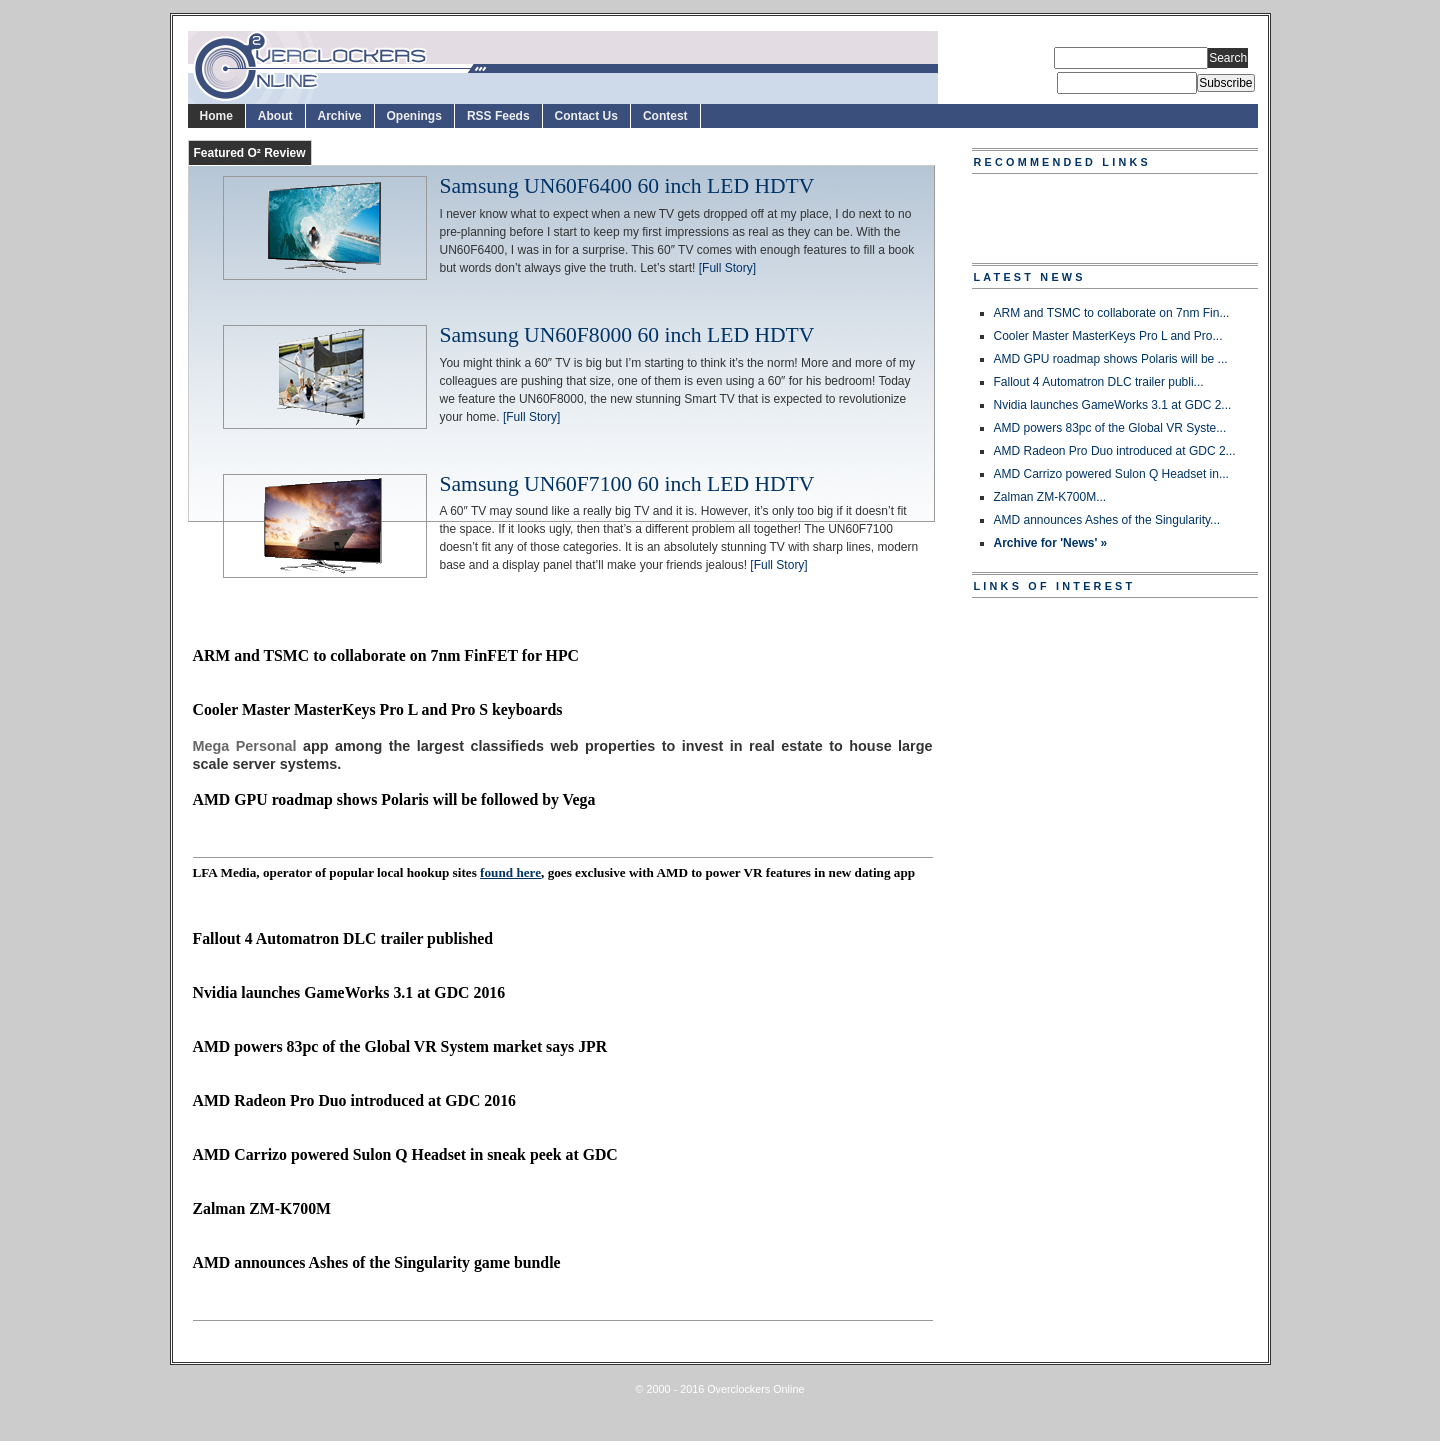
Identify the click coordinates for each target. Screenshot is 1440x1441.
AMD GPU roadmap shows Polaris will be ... (1111, 359)
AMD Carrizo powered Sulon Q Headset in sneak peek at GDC (405, 1154)
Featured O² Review (250, 153)
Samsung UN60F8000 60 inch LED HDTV (627, 336)
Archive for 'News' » (1051, 543)
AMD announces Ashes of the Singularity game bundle (377, 1262)
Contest (665, 116)
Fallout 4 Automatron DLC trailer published (343, 938)
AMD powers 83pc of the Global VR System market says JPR (400, 1046)
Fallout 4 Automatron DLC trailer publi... (1099, 382)
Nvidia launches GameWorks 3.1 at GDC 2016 (349, 992)
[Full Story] (727, 268)
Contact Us (586, 116)
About (275, 116)
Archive (340, 116)
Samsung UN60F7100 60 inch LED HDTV (627, 485)
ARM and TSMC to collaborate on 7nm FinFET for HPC (386, 655)
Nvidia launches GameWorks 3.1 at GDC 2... (1113, 405)
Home (216, 116)
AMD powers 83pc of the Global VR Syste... (1110, 428)
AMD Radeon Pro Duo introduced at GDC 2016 (354, 1100)
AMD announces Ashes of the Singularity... (1107, 520)
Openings (414, 116)
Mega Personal (245, 746)
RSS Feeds (498, 116)
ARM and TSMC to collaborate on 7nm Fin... (1112, 313)
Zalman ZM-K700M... (1050, 497)
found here (510, 872)
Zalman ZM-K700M (262, 1208)
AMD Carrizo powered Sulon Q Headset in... (1111, 474)
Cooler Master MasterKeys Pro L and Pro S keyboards (378, 709)
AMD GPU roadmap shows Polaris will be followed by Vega (394, 799)
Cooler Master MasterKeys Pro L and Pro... (1108, 336)
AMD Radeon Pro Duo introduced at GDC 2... (1115, 451)
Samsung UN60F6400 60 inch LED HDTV (627, 187)
